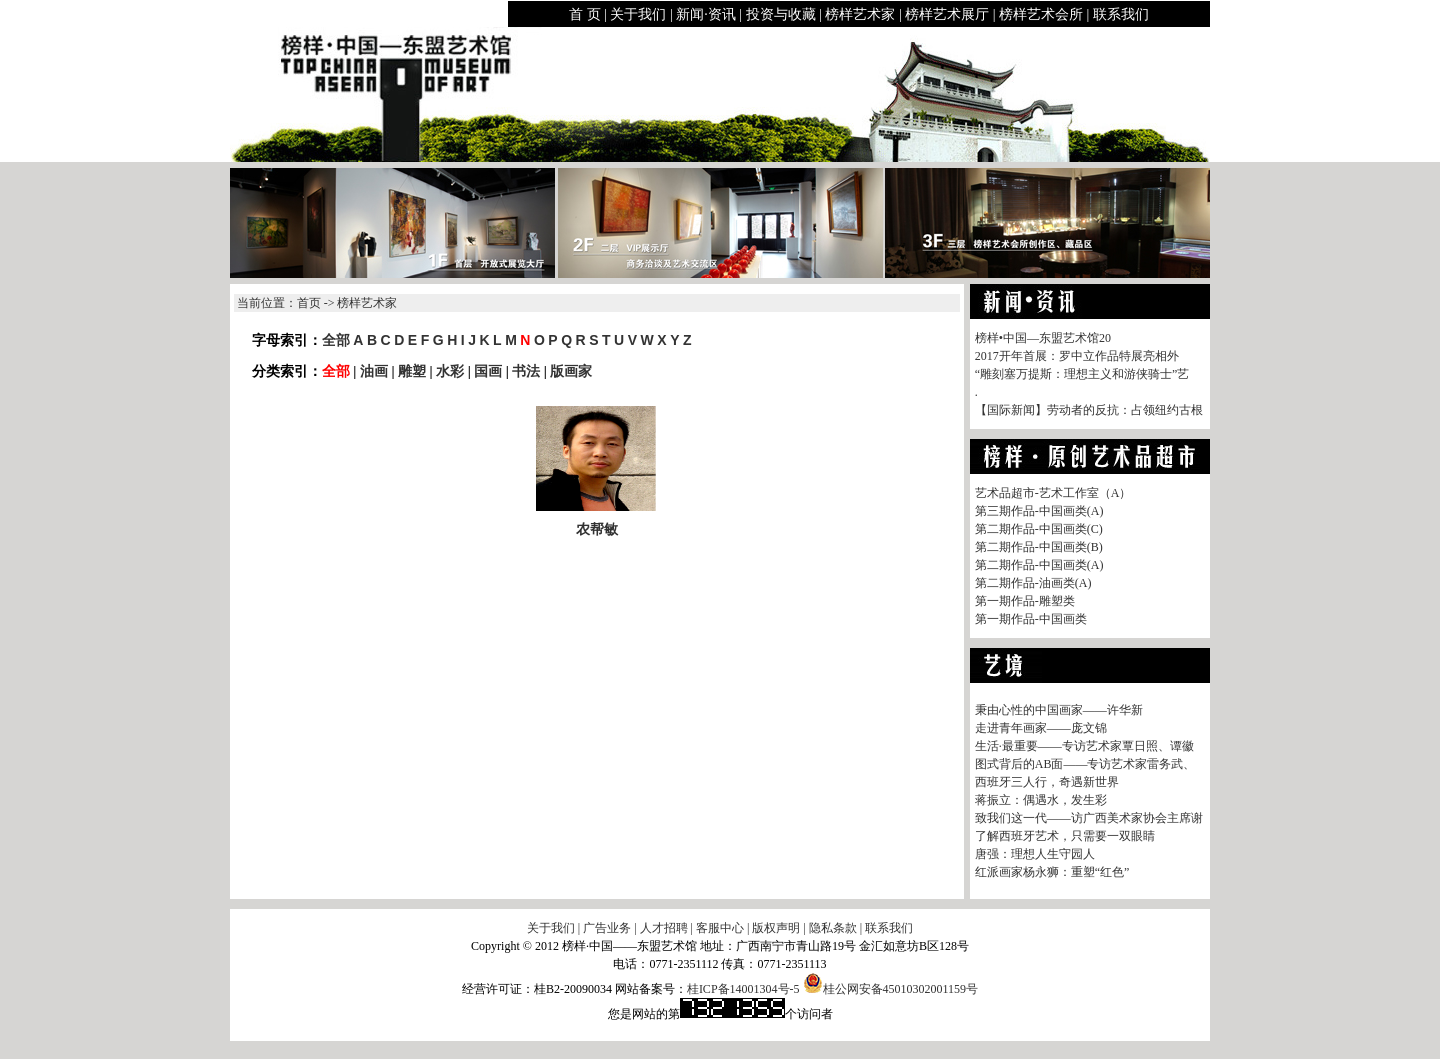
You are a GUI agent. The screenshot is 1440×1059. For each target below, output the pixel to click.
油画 (374, 371)
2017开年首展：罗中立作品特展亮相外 (1077, 356)
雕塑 (412, 371)
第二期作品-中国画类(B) (1039, 547)
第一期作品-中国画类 (1031, 619)
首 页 (585, 14)
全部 (336, 340)
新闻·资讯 (706, 14)
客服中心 (720, 928)
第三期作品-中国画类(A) (1039, 511)
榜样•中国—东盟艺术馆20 (1043, 338)
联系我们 (1121, 14)
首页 (309, 303)
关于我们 (638, 14)
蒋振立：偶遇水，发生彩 (1041, 800)
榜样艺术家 (860, 14)
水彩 (450, 371)
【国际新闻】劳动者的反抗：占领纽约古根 (1089, 410)
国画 (488, 371)
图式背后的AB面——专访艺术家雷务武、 (1085, 764)
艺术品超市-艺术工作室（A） (1053, 493)
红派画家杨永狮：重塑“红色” (1052, 872)
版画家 (571, 371)
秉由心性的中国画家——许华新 (1059, 710)
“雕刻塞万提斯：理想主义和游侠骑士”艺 (1082, 374)
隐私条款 (833, 928)
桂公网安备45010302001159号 (891, 989)
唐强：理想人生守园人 (1035, 854)
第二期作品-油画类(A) (1033, 583)
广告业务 (607, 928)
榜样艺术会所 (1041, 14)
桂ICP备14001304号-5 (743, 989)
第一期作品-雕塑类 (1025, 601)
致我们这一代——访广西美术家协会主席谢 (1089, 818)
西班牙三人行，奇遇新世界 (1047, 782)
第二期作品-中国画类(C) (1039, 529)
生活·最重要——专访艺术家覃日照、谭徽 (1084, 746)
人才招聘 (664, 928)
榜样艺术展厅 (947, 14)
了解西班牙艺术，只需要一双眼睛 (1065, 836)
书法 (526, 371)
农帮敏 (597, 529)
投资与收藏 (781, 14)
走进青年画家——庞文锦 (1041, 728)
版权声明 (776, 928)
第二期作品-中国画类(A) (1039, 565)
